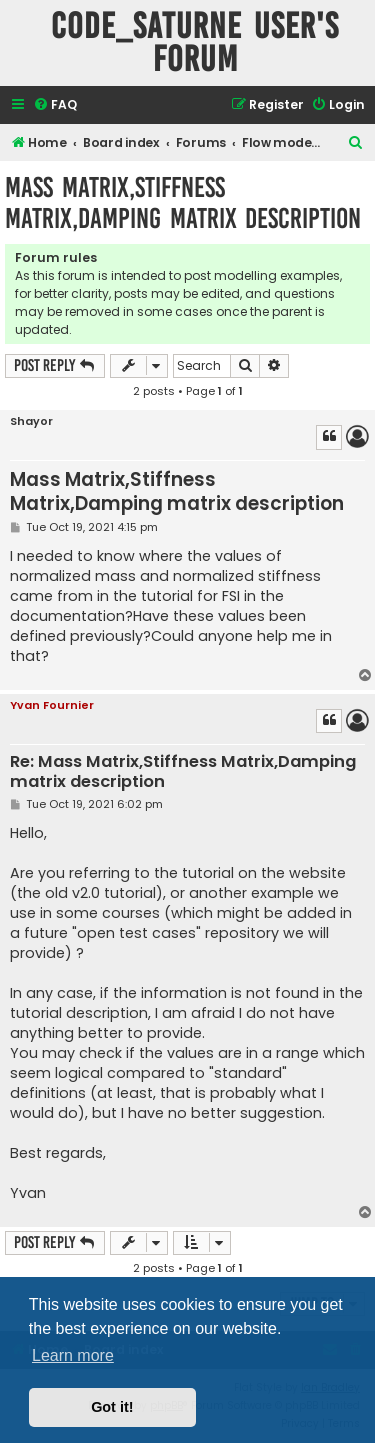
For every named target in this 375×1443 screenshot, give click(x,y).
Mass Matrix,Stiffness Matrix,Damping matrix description (183, 203)
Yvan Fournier (52, 705)
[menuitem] (55, 105)
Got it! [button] (112, 1407)
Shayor (31, 421)
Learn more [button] (73, 1355)
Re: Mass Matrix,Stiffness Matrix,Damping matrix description (183, 772)
